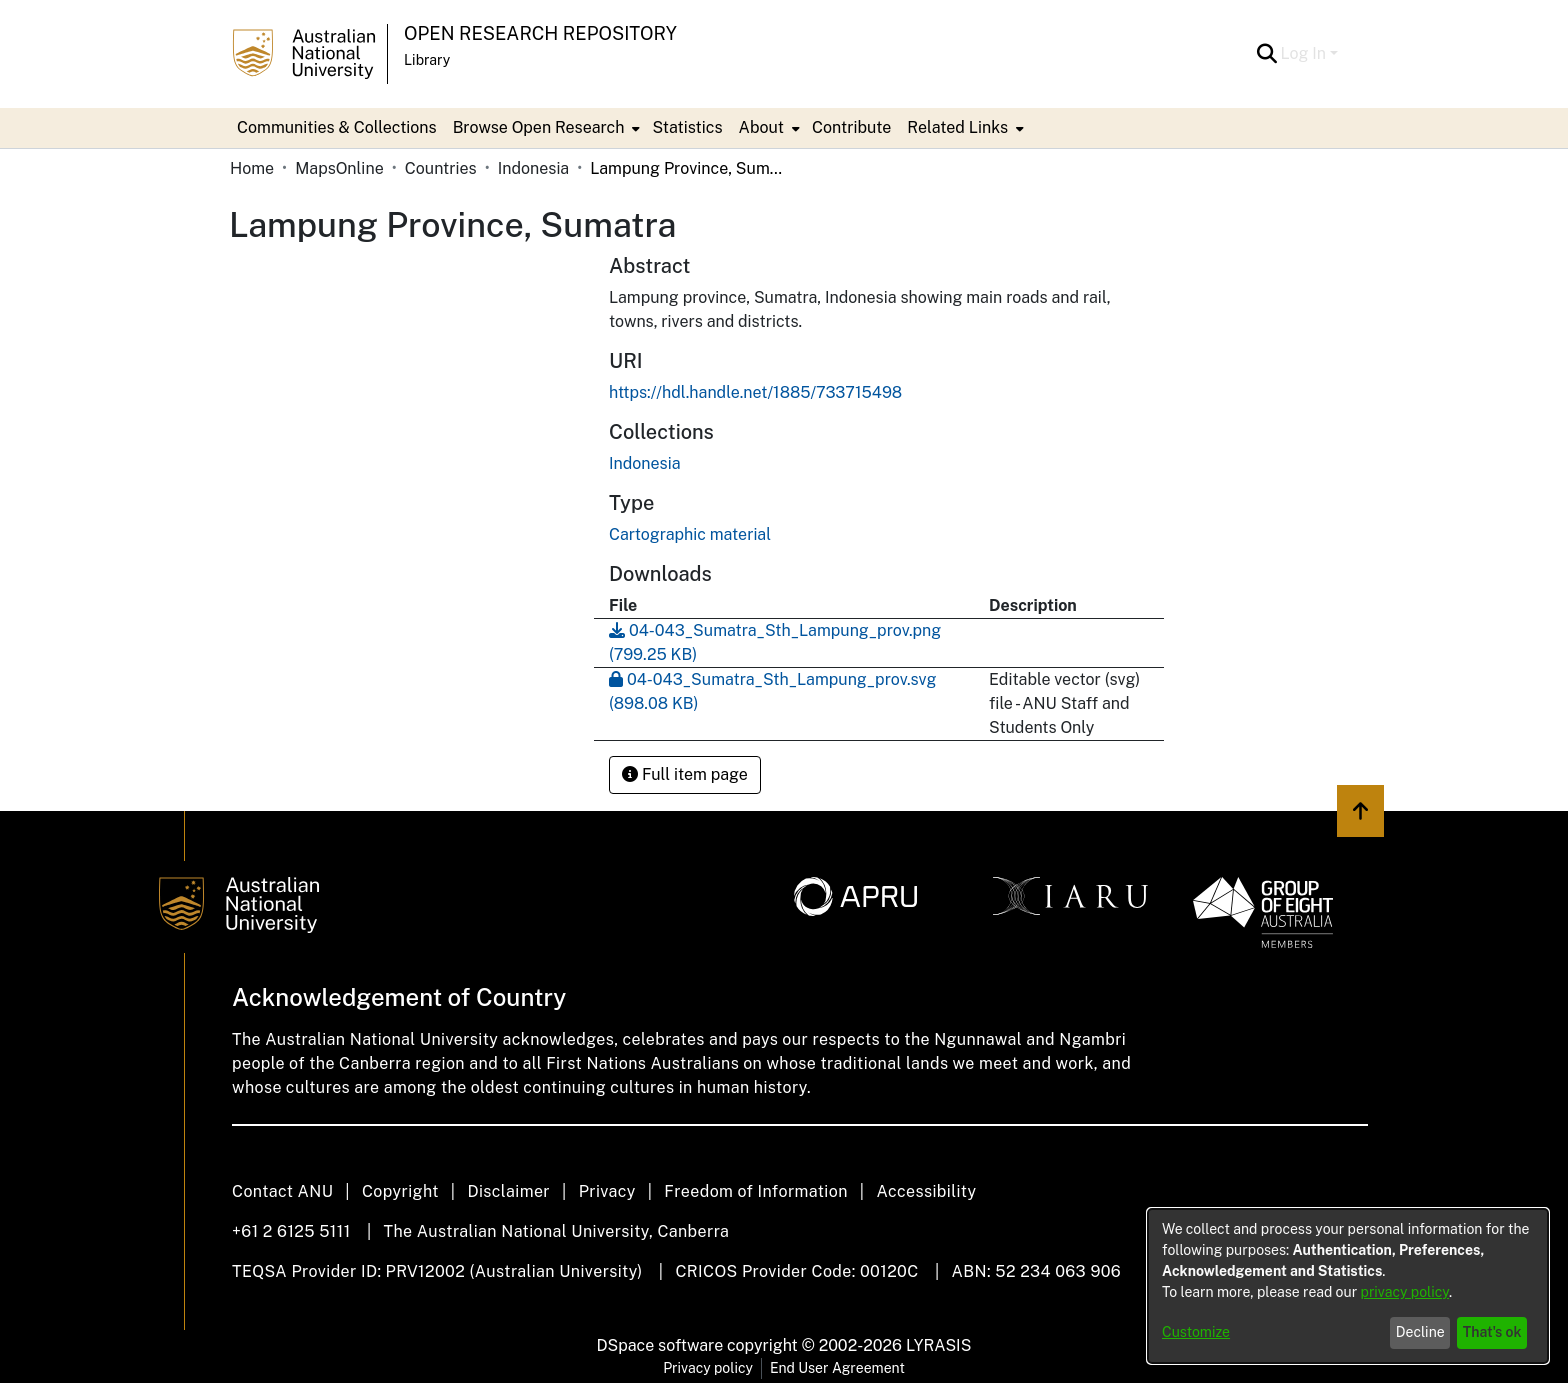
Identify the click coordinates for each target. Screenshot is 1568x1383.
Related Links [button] (957, 127)
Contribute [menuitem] (851, 127)
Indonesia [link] (534, 168)
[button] (1267, 54)
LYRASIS (938, 1345)
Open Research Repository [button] (540, 33)
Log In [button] (1305, 53)
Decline (1420, 1332)
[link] (645, 463)
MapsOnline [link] (339, 168)
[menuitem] (545, 128)
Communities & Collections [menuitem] (337, 127)
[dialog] (1348, 1286)
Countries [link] (441, 168)
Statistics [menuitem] (687, 127)
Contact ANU (282, 1191)
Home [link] (252, 168)
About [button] (761, 127)
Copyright (400, 1191)
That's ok (1492, 1332)
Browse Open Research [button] (539, 127)
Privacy (607, 1191)
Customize (1196, 1332)
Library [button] (427, 60)
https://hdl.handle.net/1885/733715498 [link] (755, 392)
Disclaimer (508, 1191)
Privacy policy (708, 1368)
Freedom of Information (755, 1191)
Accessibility (926, 1191)
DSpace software (660, 1345)
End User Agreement (837, 1368)
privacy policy (1405, 1292)
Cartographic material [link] (690, 534)
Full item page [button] (685, 774)
